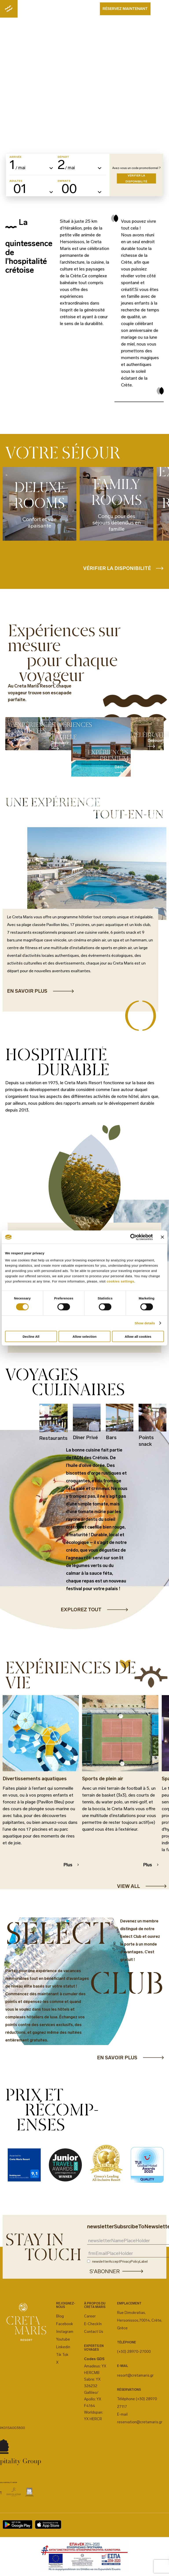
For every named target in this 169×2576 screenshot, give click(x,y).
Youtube (63, 2339)
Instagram (64, 2331)
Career (90, 2316)
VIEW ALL (128, 1886)
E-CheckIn (93, 2324)
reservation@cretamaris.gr (139, 2422)
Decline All (31, 1336)
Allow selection (84, 1336)
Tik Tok (62, 2354)
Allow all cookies (138, 1336)
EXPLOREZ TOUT (81, 1610)
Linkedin (63, 2347)
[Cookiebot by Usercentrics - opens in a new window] (133, 1237)
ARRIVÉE (15, 156)
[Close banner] (162, 1237)
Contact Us (93, 2331)
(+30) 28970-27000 (134, 2351)
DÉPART (63, 156)
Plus (68, 1864)
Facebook (64, 2324)
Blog (60, 2316)
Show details (145, 1323)
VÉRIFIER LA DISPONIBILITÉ (136, 178)
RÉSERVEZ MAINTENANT (125, 8)
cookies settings (120, 1281)
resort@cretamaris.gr (135, 2375)
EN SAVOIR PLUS (27, 991)
